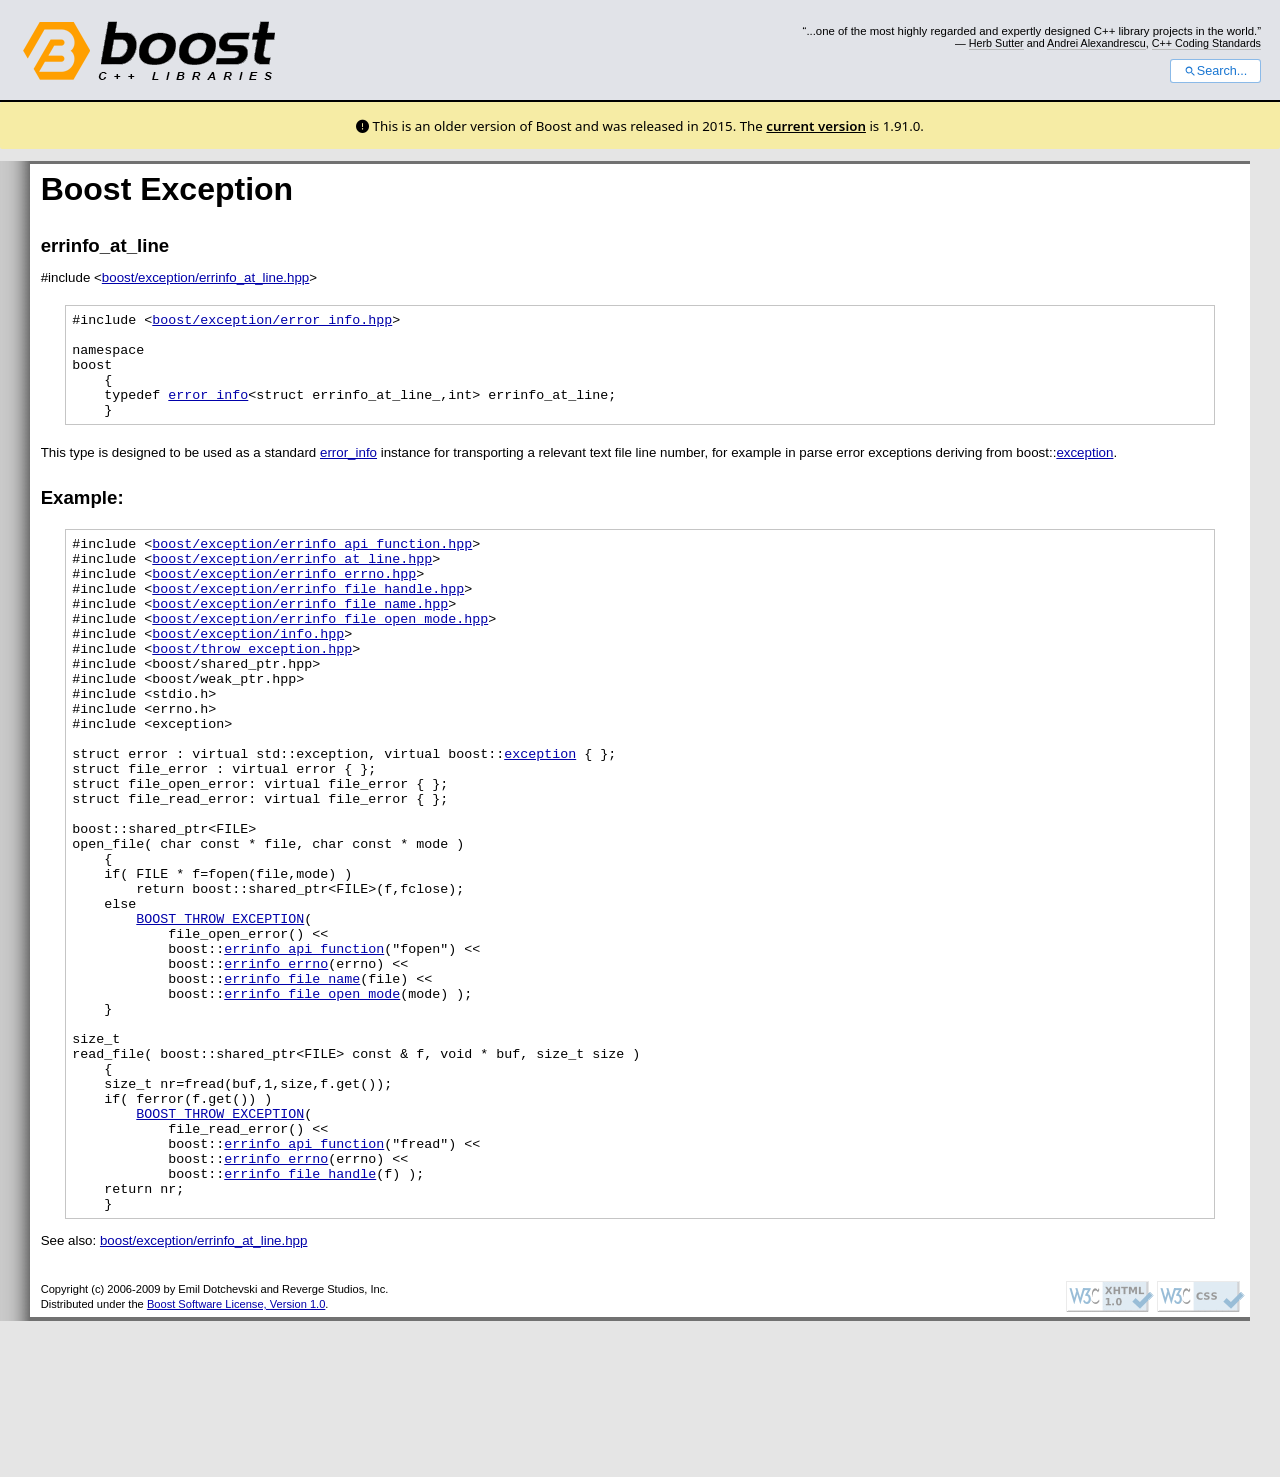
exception (1084, 473)
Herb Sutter (996, 43)
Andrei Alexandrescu (1096, 43)
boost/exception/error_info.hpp (272, 322)
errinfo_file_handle (300, 1323)
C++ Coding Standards (1206, 43)
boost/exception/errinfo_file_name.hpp (300, 639)
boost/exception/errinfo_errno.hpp (284, 603)
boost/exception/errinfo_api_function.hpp (312, 567)
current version (816, 126)
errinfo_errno (276, 1071)
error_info (208, 412)
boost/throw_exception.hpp (252, 693)
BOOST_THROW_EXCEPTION (220, 1017)
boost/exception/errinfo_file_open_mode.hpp (320, 657)
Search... (1215, 71)
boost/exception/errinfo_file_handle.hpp (308, 621)
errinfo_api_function (304, 1053)
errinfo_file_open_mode (312, 1107)
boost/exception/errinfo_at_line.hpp (205, 277)
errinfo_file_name (292, 1089)
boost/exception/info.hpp (248, 675)
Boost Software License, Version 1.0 (236, 1460)
